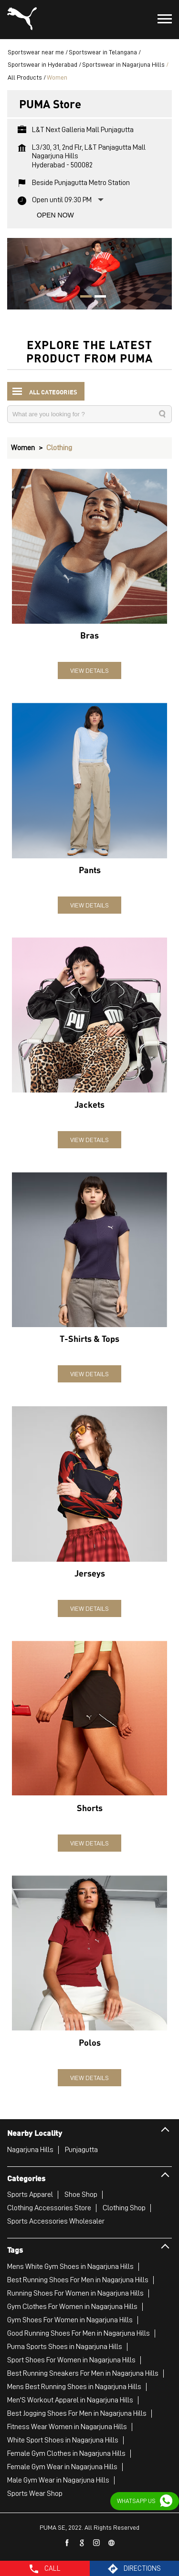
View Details (89, 670)
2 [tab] (97, 297)
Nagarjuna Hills (30, 2149)
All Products (25, 76)
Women (23, 447)
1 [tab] (82, 297)
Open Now (55, 214)
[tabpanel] (89, 273)
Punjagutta (81, 2149)
